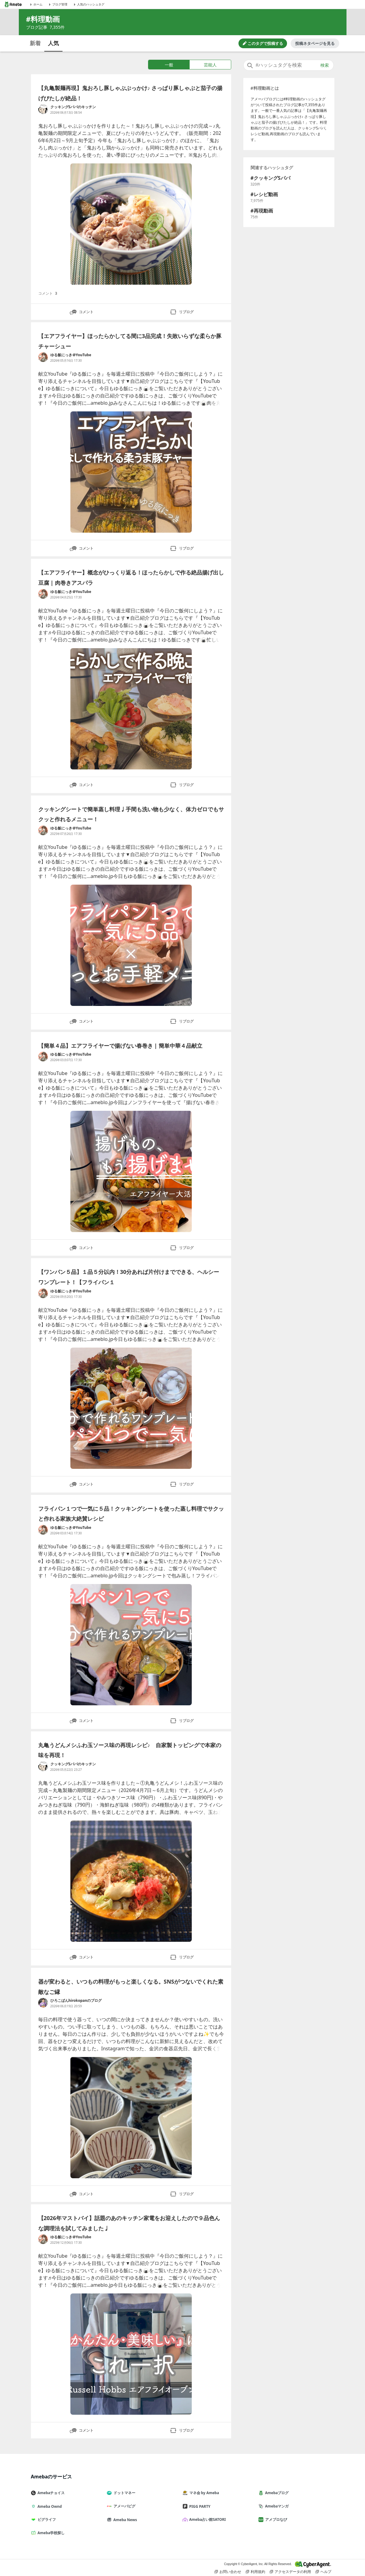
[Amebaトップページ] (13, 4)
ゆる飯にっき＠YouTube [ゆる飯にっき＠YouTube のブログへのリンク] (70, 354)
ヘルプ (323, 2572)
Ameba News (124, 2519)
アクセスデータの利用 (290, 2572)
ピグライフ (46, 2519)
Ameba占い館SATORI (207, 2519)
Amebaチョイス (50, 2492)
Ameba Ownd (49, 2506)
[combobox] (288, 65)
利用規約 (255, 2572)
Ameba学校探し (50, 2532)
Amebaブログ (276, 2492)
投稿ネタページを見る (315, 43)
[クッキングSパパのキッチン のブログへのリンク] (43, 109)
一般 (169, 65)
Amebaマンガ (276, 2506)
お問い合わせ (228, 2572)
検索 (324, 65)
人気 (53, 43)
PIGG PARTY (199, 2506)
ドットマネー (123, 2492)
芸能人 (210, 65)
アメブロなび (275, 2519)
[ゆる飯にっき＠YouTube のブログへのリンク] (43, 357)
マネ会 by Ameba (203, 2492)
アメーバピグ (123, 2506)
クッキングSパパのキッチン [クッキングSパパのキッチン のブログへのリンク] (73, 106)
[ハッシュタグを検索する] (288, 65)
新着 (35, 43)
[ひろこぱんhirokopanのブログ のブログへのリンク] (43, 2003)
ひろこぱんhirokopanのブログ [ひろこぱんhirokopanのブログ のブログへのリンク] (76, 2000)
